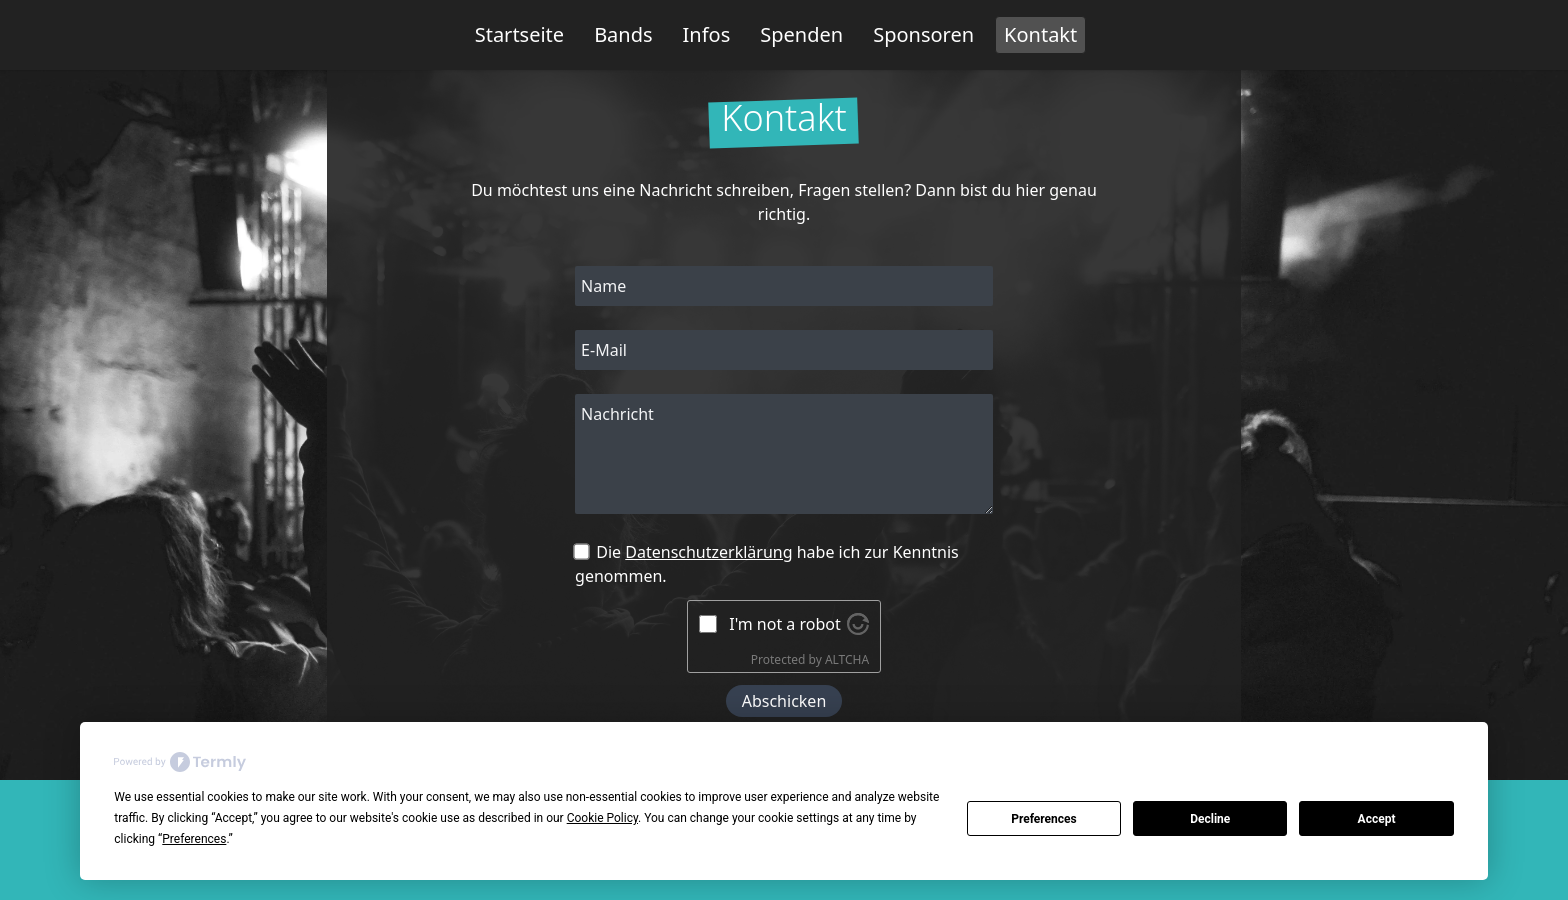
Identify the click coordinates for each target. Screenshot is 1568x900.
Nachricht (617, 414)
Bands (623, 34)
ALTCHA (847, 659)
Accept (1377, 819)
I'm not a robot (785, 624)
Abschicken (784, 701)
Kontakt (1040, 34)
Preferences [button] (194, 839)
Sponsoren (923, 34)
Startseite (519, 34)
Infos (707, 34)
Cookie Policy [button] (602, 818)
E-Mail (604, 350)
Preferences (1044, 819)
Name (603, 286)
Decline (1210, 819)
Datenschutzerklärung (708, 552)
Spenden (801, 34)
